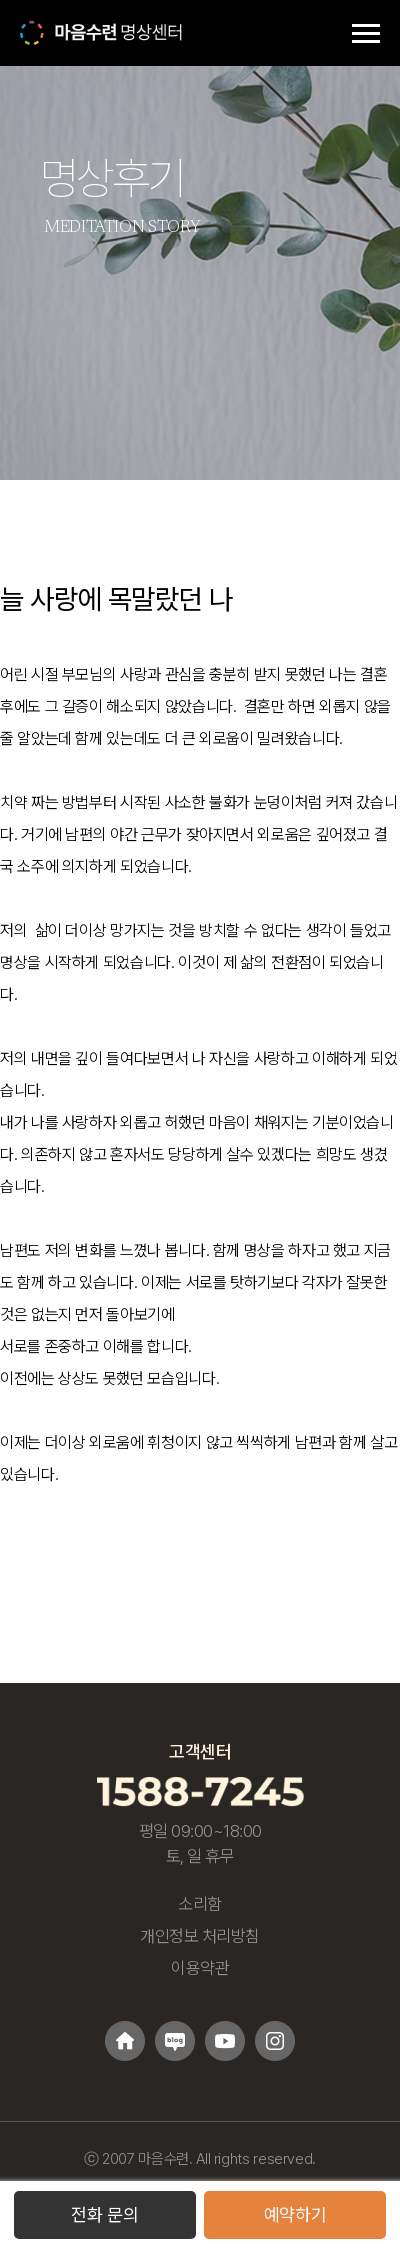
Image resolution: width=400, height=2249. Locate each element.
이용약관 (200, 1968)
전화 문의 (104, 2214)
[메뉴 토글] (366, 33)
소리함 (200, 1904)
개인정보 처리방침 (200, 1936)
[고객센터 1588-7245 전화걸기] (200, 1790)
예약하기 (295, 2214)
